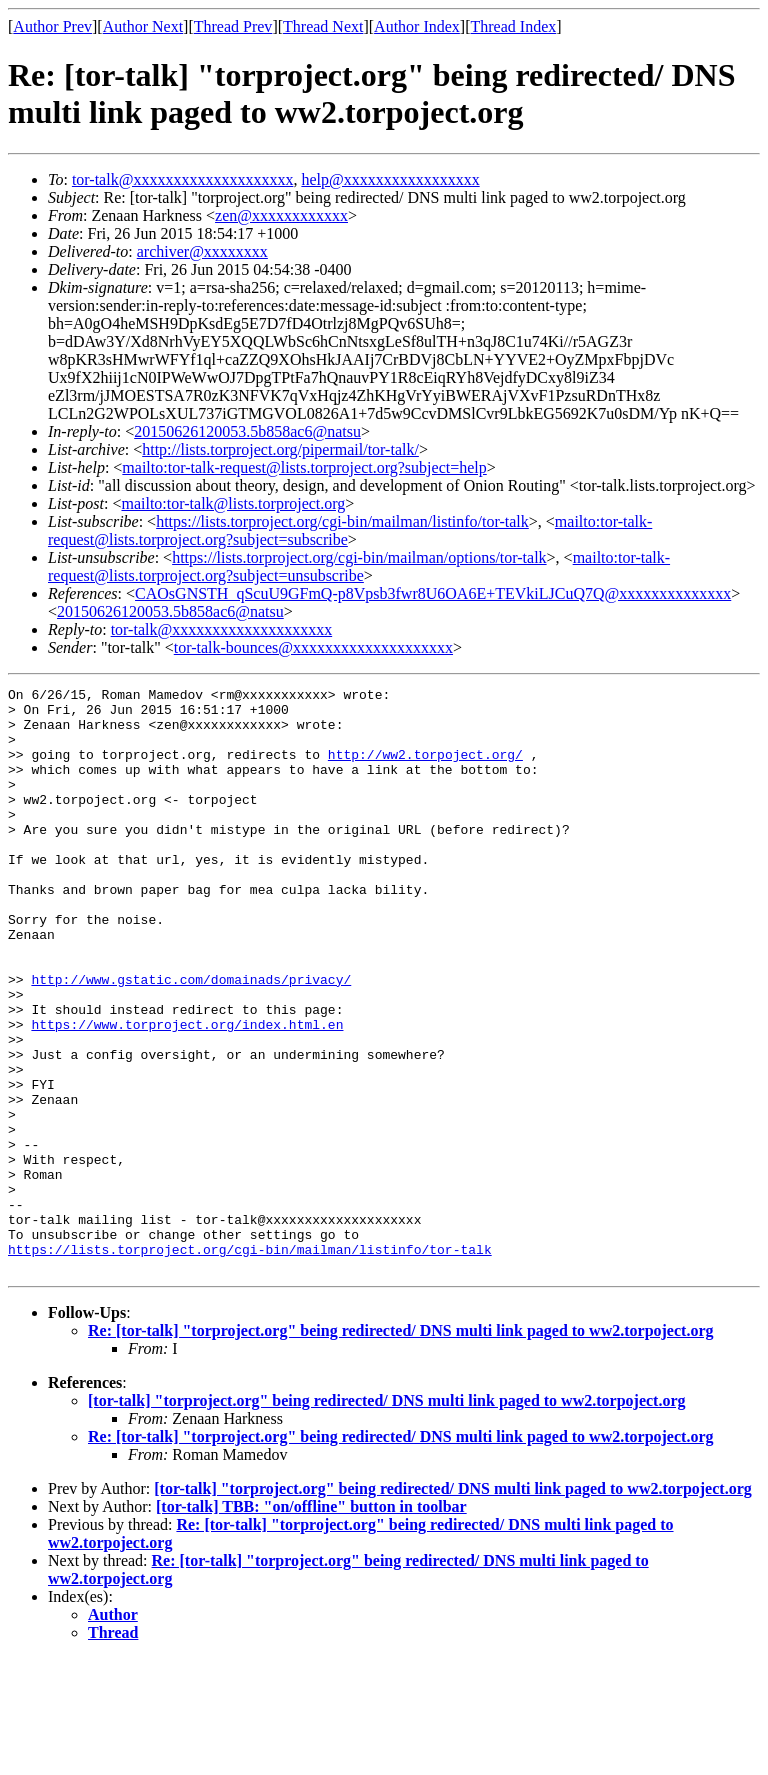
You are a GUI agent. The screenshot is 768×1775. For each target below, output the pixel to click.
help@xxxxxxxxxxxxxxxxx (390, 179)
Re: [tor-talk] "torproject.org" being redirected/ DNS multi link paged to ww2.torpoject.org (401, 1447)
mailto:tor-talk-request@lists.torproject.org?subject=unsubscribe (359, 566)
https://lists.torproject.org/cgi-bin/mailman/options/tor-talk (359, 557)
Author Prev (52, 26)
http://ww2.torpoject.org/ (425, 769)
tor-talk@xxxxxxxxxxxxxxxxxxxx (183, 179)
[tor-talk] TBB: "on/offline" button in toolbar (311, 1623)
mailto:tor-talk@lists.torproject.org (233, 503)
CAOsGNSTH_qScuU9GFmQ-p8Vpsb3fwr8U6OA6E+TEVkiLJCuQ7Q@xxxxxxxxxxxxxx (433, 593)
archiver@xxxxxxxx (202, 251)
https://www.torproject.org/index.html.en (187, 1093)
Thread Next (323, 26)
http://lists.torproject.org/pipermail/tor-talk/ (280, 449)
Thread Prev (233, 26)
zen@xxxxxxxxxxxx (281, 215)
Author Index (417, 26)
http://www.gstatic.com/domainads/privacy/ (191, 1039)
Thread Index (514, 26)
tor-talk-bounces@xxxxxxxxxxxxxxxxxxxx (313, 647)
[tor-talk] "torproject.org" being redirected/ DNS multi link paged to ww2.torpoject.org (387, 1517)
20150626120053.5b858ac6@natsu (247, 431)
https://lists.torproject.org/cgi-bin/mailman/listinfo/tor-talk (342, 521)
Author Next (143, 26)
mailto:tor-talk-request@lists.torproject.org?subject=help (304, 467)
